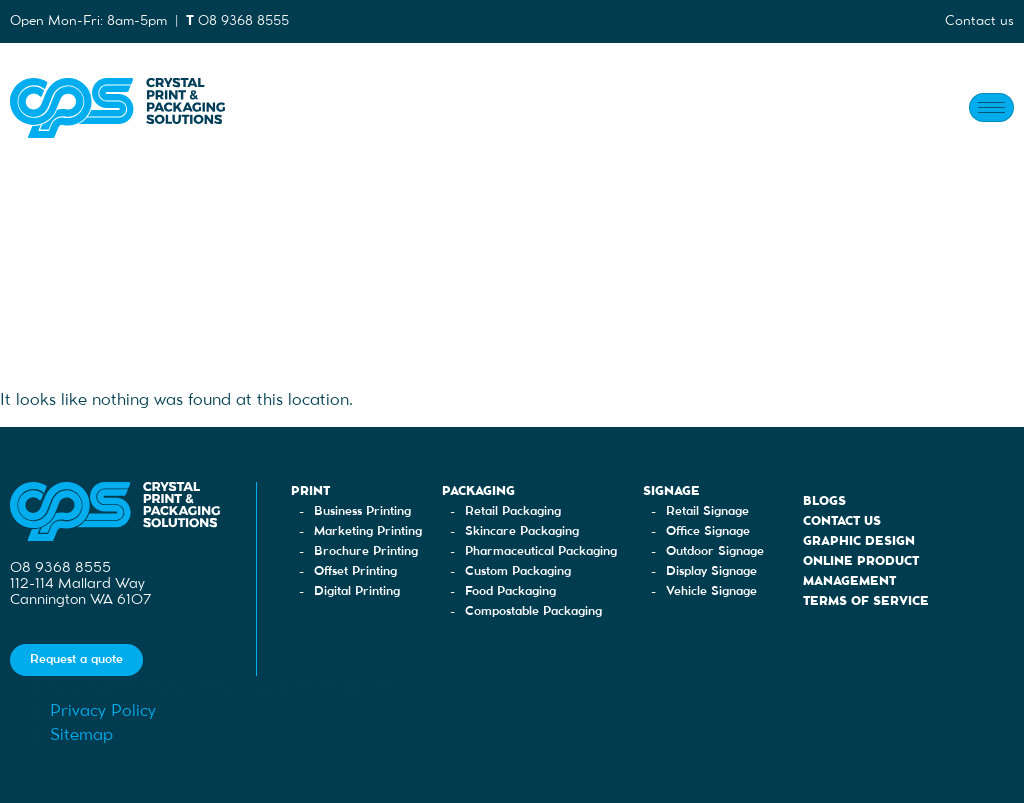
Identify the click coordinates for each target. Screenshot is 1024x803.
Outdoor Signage (715, 551)
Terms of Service (866, 601)
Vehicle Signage (711, 591)
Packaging (478, 491)
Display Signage (711, 571)
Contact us (979, 21)
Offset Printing (355, 571)
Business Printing (362, 511)
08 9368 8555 (243, 21)
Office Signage (708, 531)
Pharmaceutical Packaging (541, 551)
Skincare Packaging (522, 531)
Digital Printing (357, 591)
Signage (671, 491)
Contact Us (842, 521)
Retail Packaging (513, 511)
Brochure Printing (366, 551)
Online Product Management (861, 571)
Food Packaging (510, 591)
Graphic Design (859, 541)
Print (310, 491)
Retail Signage (707, 511)
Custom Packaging (518, 571)
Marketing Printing (368, 531)
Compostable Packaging (533, 611)
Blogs (824, 501)
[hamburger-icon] (991, 107)
